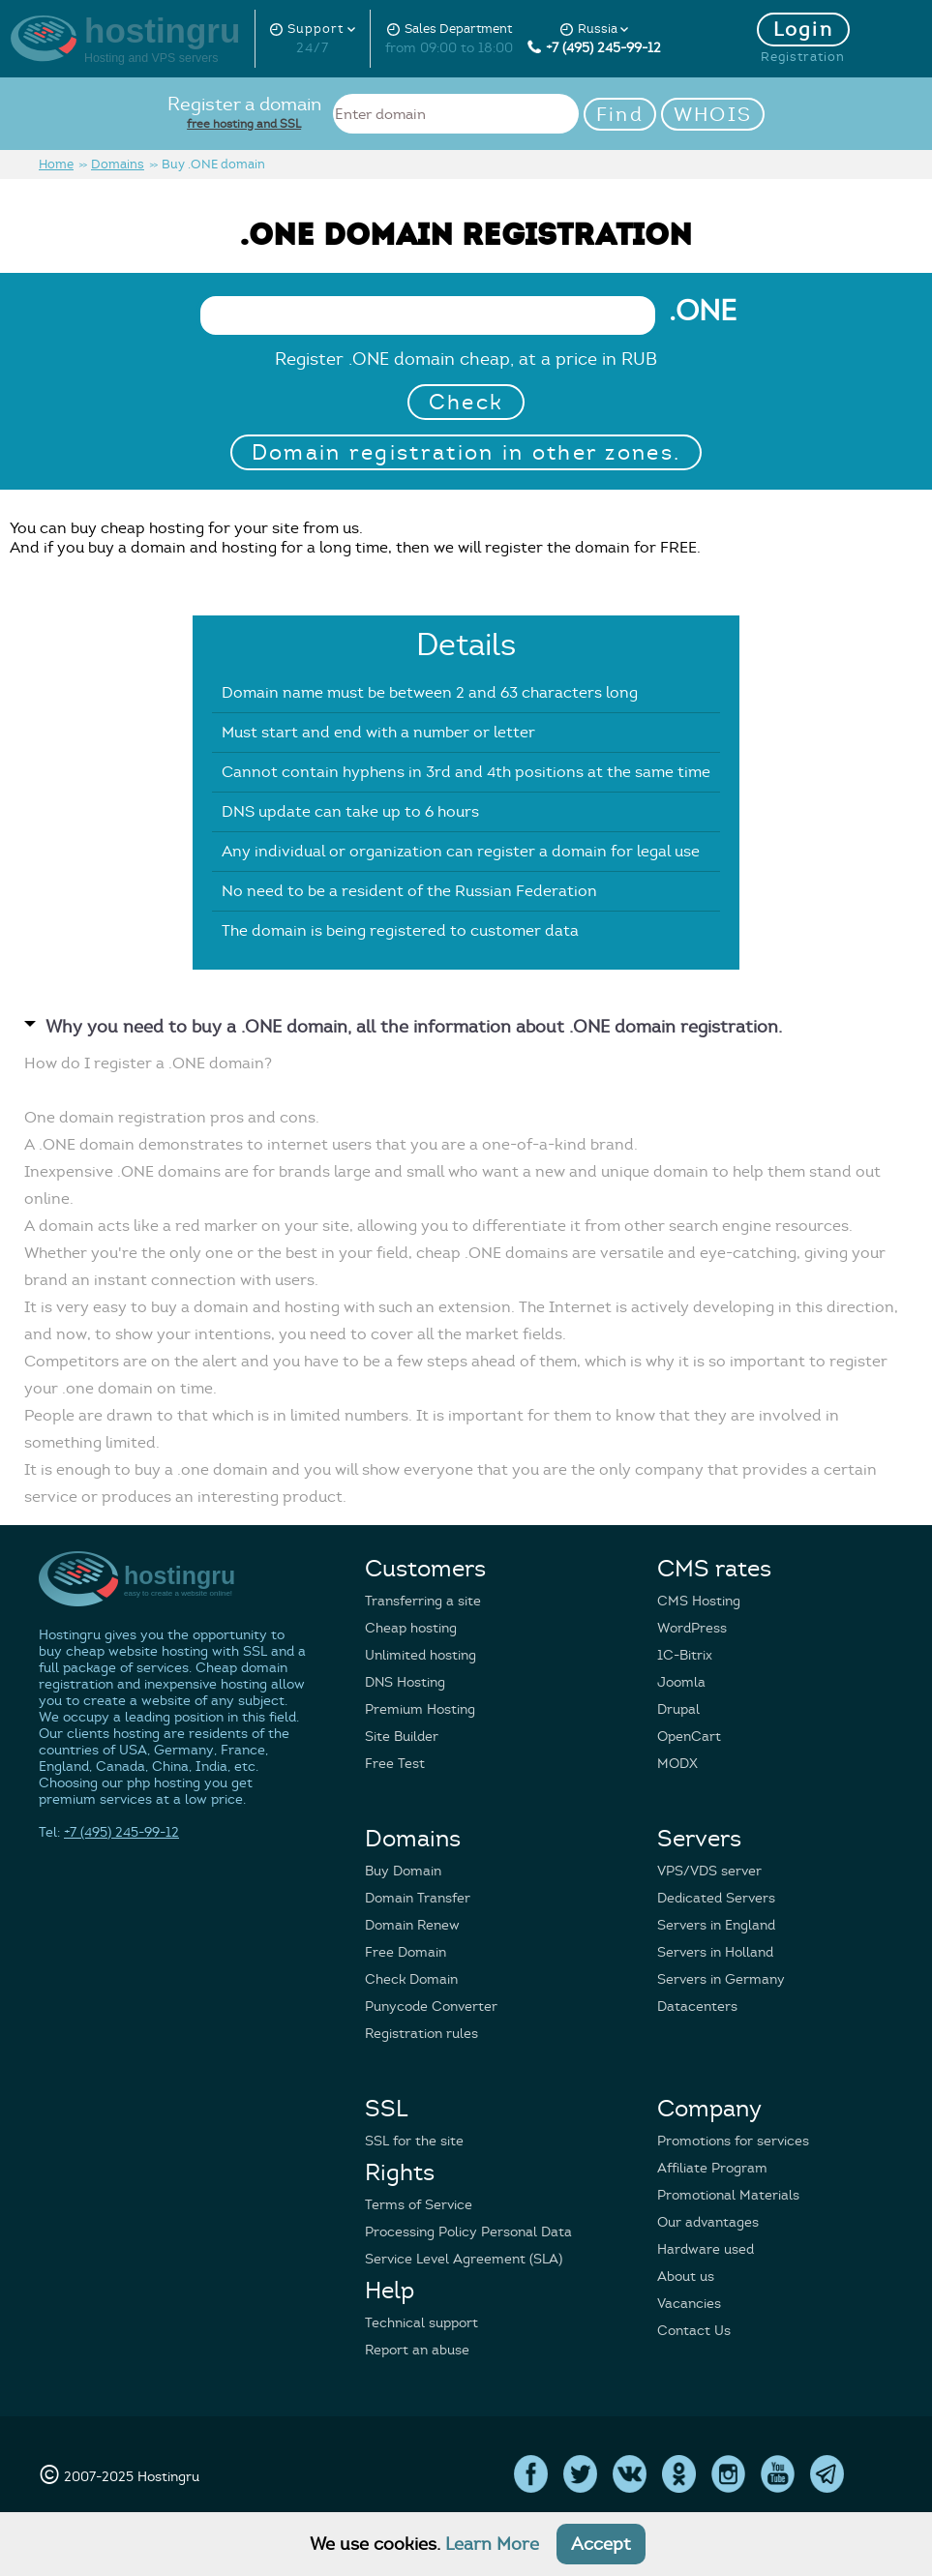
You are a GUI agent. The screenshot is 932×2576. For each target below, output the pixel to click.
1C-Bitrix (684, 1655)
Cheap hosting (411, 1628)
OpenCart (689, 1736)
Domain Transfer (417, 1898)
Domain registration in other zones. (466, 452)
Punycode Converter (431, 2006)
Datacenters (697, 2006)
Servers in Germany (721, 1979)
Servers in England (716, 1925)
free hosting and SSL (244, 123)
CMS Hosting (698, 1601)
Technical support (421, 2323)
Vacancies (689, 2303)
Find (620, 115)
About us (685, 2276)
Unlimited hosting (420, 1655)
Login (803, 29)
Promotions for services (733, 2141)
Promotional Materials (728, 2195)
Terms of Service (418, 2205)
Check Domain (411, 1979)
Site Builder (401, 1736)
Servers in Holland (715, 1952)
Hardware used (705, 2249)
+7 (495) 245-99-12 (594, 48)
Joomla (681, 1682)
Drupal (678, 1709)
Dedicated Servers (716, 1898)
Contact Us (694, 2330)
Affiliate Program (712, 2168)
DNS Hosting (405, 1682)
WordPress (692, 1628)
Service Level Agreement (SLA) (463, 2259)
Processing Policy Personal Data (468, 2232)
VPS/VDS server (709, 1871)
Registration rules (421, 2033)
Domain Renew (412, 1925)
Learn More (492, 2544)
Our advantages (708, 2222)
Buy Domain (403, 1871)
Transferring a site (423, 1601)
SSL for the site (414, 2141)
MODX (677, 1763)
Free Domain (405, 1952)
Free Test (395, 1763)
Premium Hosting (420, 1709)
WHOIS (713, 115)
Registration (803, 57)
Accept (601, 2544)
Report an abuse (417, 2350)
